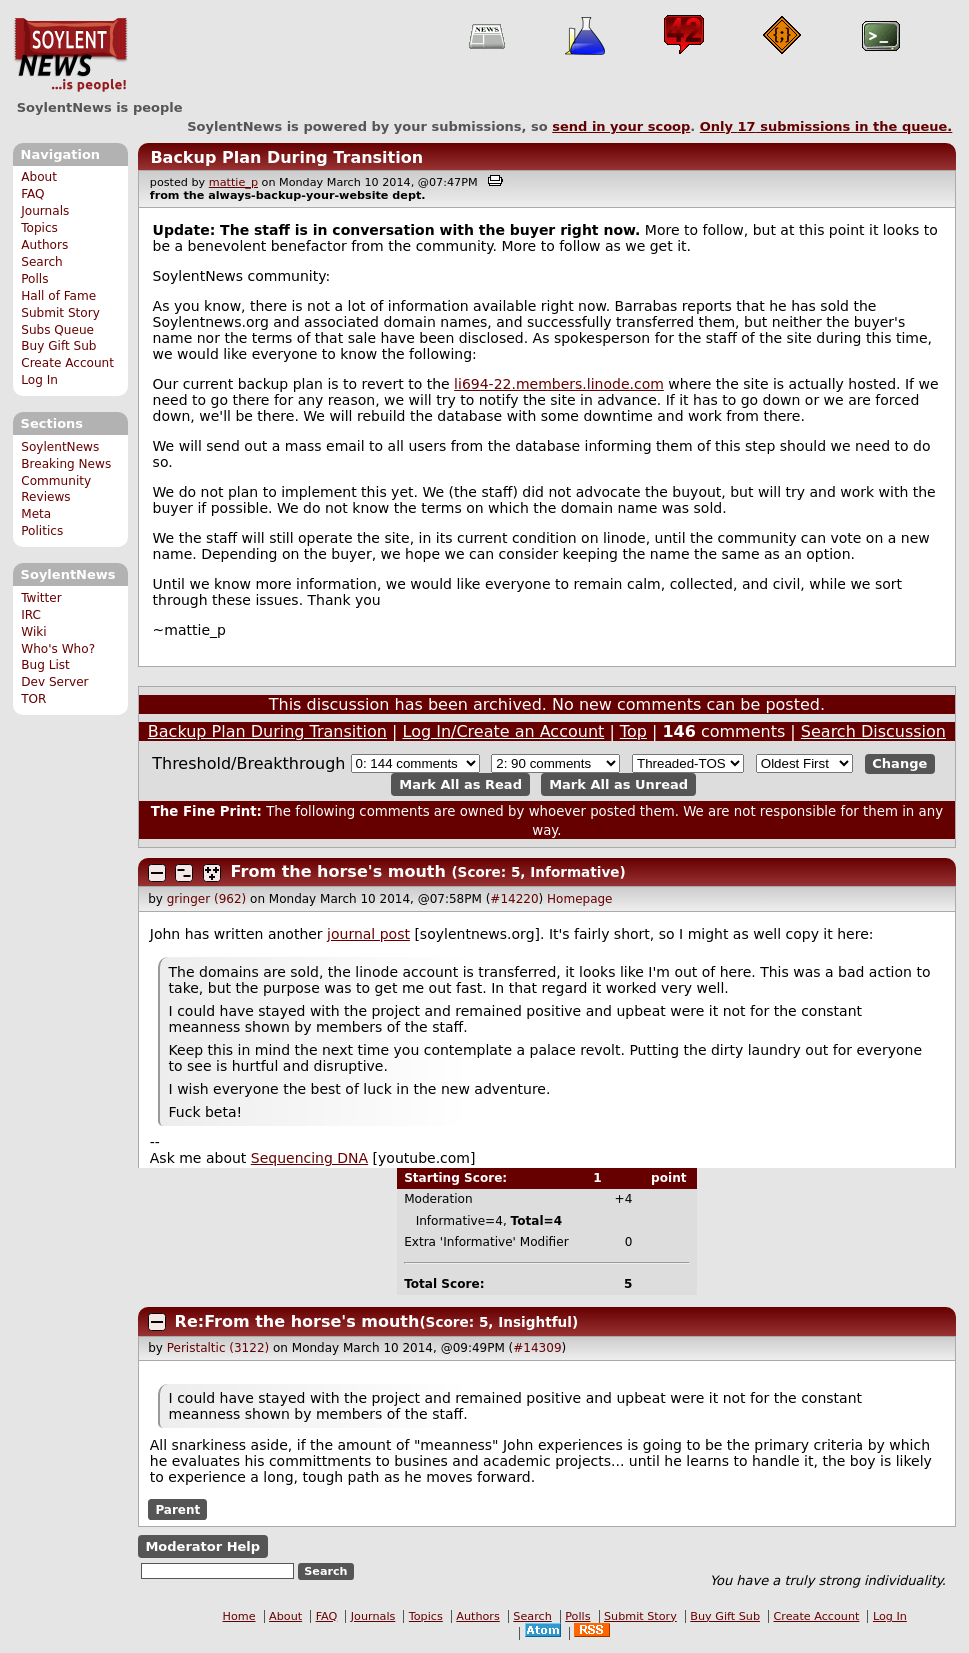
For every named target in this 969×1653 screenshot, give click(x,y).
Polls (34, 279)
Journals (45, 211)
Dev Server (54, 682)
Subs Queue (57, 330)
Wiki (33, 632)
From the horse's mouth (338, 871)
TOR (33, 699)
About (39, 177)
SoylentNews (70, 55)
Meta (36, 514)
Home (239, 1616)
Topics (39, 228)
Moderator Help (202, 1546)
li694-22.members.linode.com (559, 384)
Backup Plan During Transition (286, 157)
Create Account (67, 363)
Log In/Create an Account (504, 731)
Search (42, 262)
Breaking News (66, 464)
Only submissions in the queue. (826, 126)
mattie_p (233, 182)
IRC (31, 615)
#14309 (537, 1348)
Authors (44, 245)
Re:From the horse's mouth (297, 1321)
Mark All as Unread (618, 784)
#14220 (514, 899)
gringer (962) (207, 899)
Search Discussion (873, 731)
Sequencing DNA (309, 1158)
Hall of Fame (58, 296)
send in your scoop (621, 126)
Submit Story (60, 313)
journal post (368, 934)
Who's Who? (58, 649)
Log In (39, 380)
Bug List (45, 665)
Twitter (41, 598)
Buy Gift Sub (58, 346)
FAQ (32, 194)
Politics (42, 531)
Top (633, 731)
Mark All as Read (460, 784)
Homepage (579, 899)
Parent (177, 1510)
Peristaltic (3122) (218, 1348)
